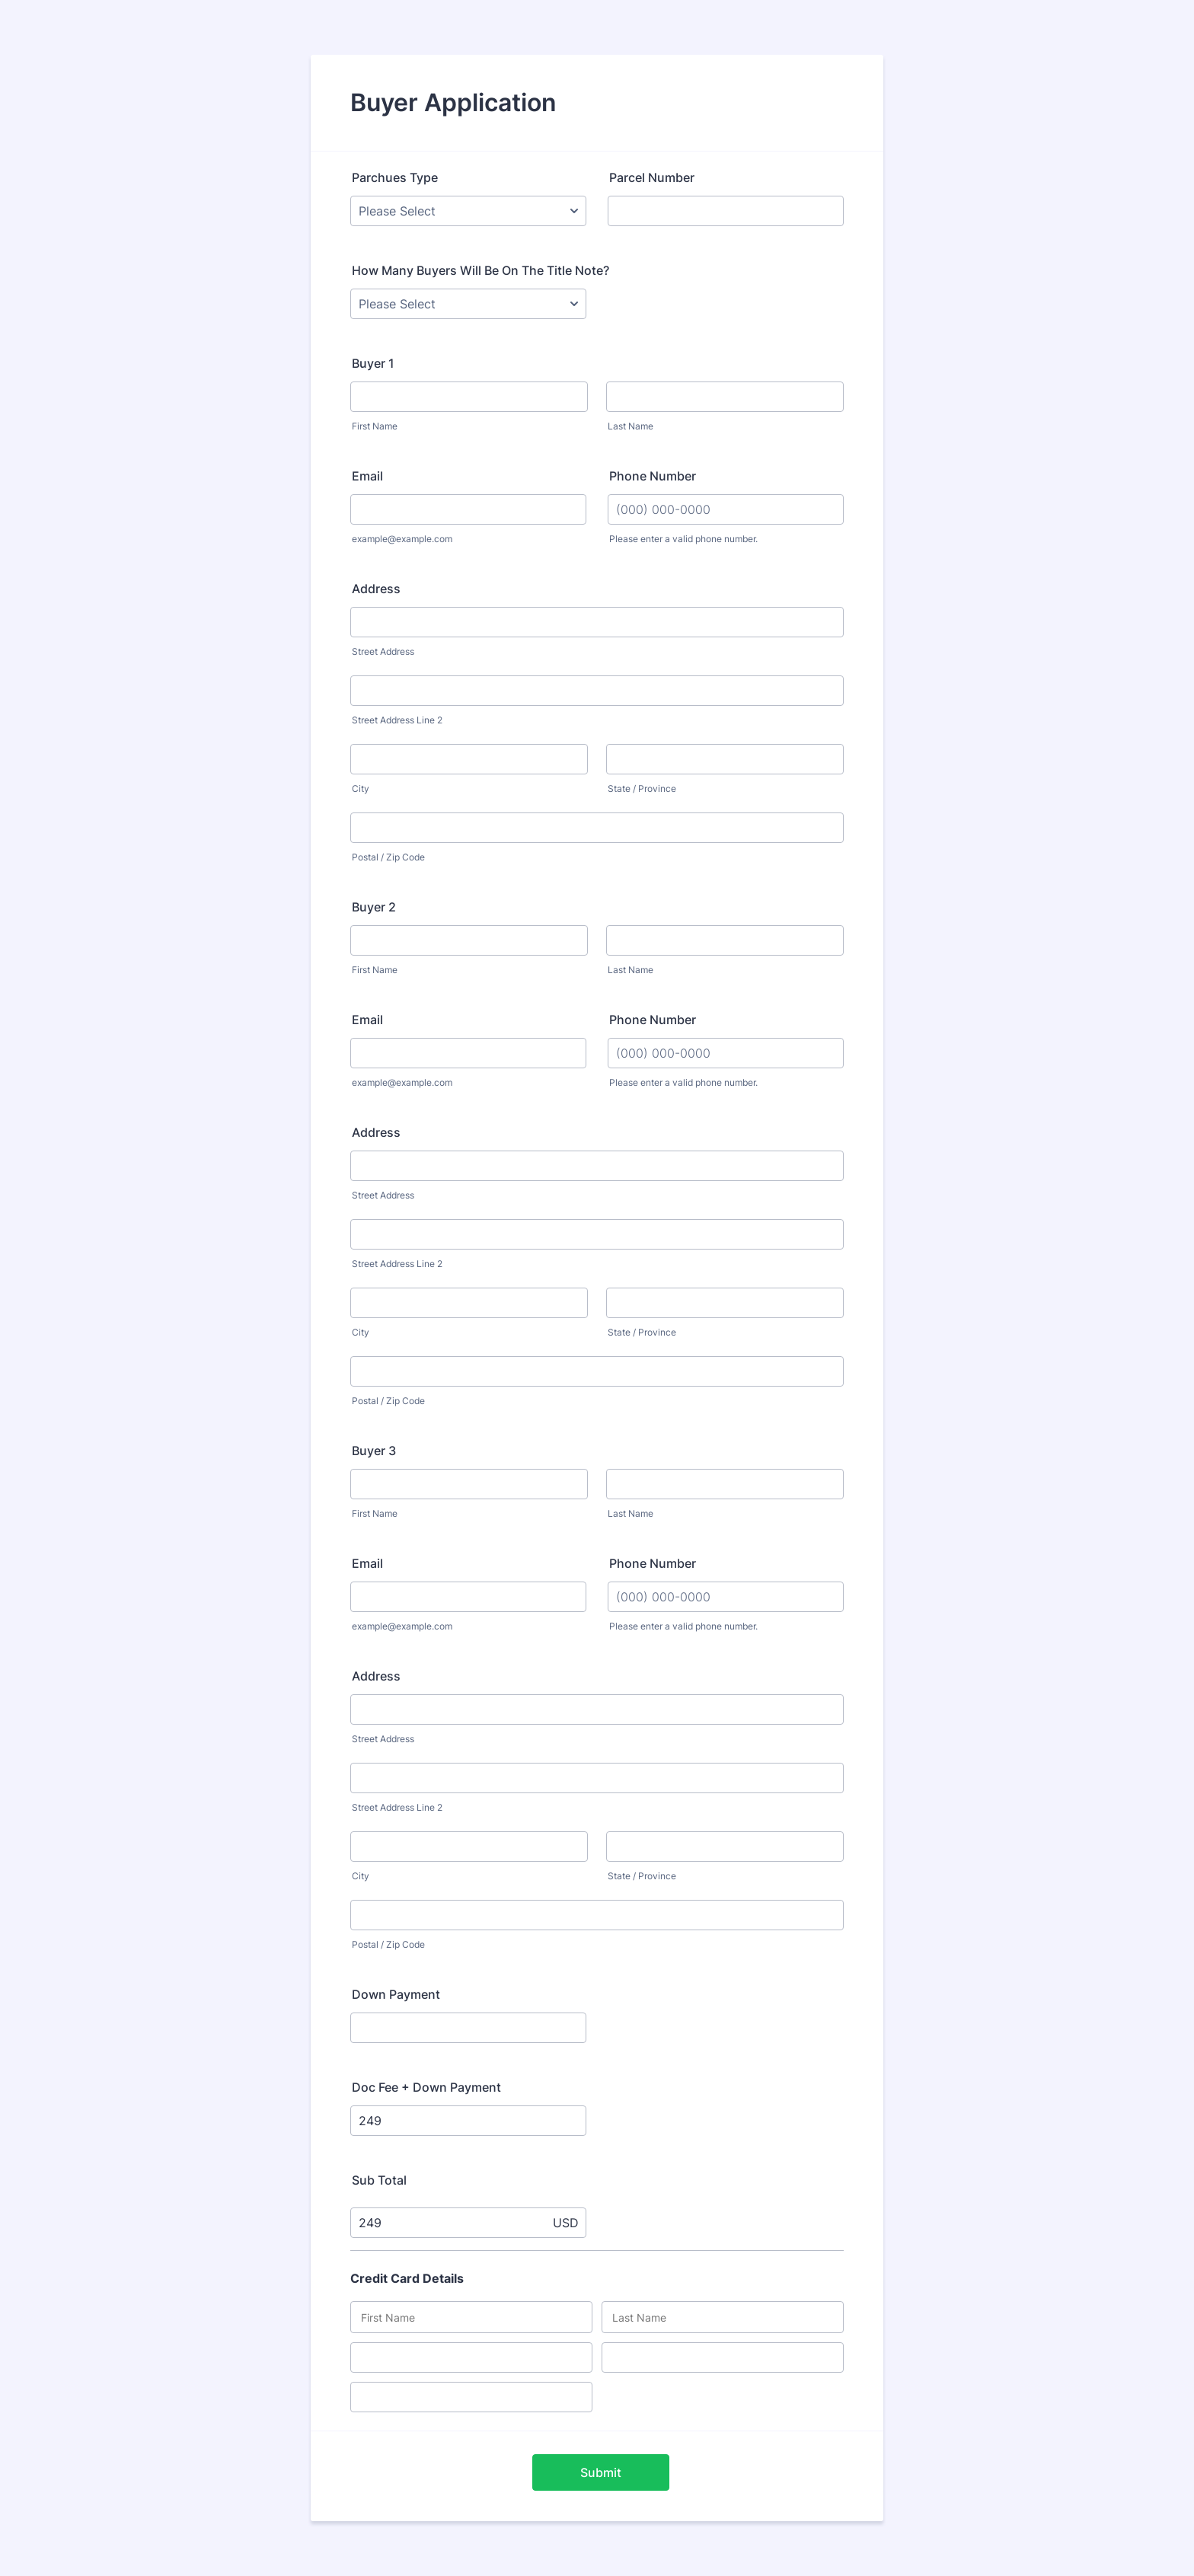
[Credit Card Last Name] (723, 2317)
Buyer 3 (374, 1450)
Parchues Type (395, 177)
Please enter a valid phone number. (683, 538)
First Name (374, 426)
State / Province (642, 788)
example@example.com (402, 538)
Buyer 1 (373, 363)
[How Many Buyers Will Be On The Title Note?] (468, 304)
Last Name (630, 426)
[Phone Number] (726, 509)
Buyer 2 (374, 907)
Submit (600, 2472)
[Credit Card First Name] (471, 2317)
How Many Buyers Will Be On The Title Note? (480, 270)
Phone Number (652, 476)
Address (376, 588)
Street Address (383, 651)
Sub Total (379, 2180)
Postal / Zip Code (388, 857)
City (360, 788)
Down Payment (396, 1994)
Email (367, 476)
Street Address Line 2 (397, 720)
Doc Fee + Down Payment (426, 2087)
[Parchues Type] (468, 211)
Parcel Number (651, 177)
